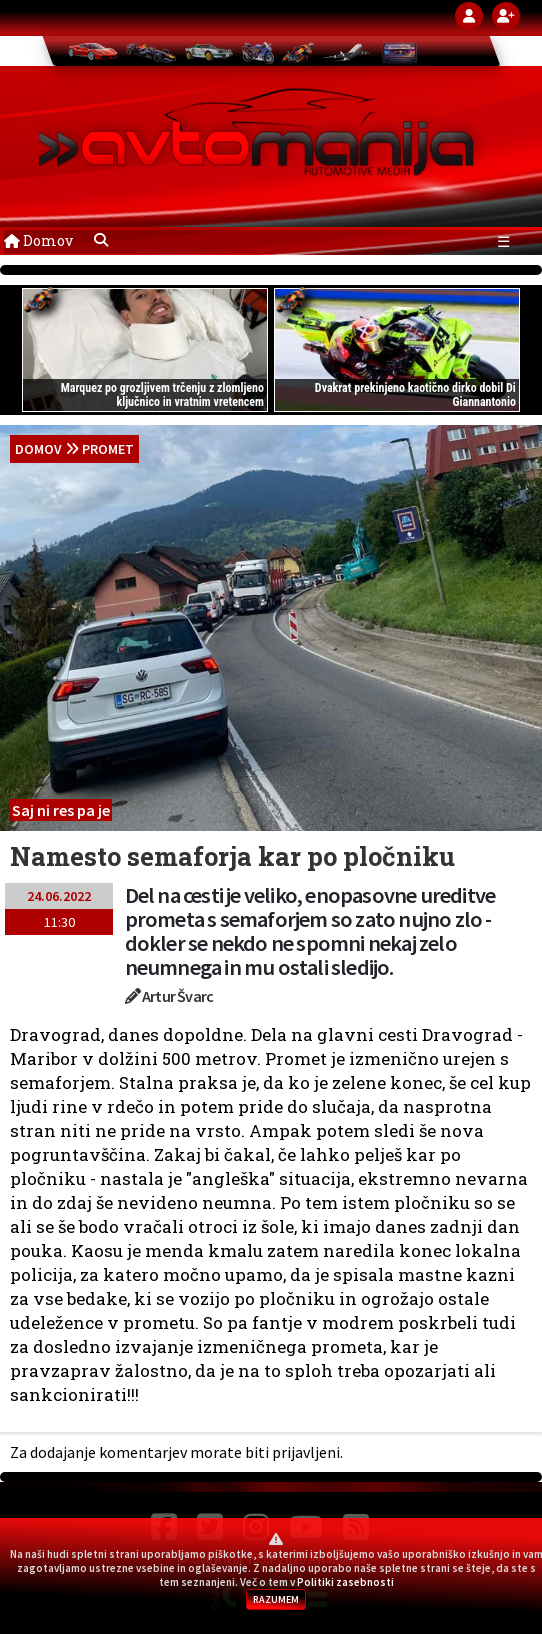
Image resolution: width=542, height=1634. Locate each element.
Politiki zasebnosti (345, 1582)
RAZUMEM (276, 1599)
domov (38, 449)
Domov (38, 240)
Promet (108, 449)
